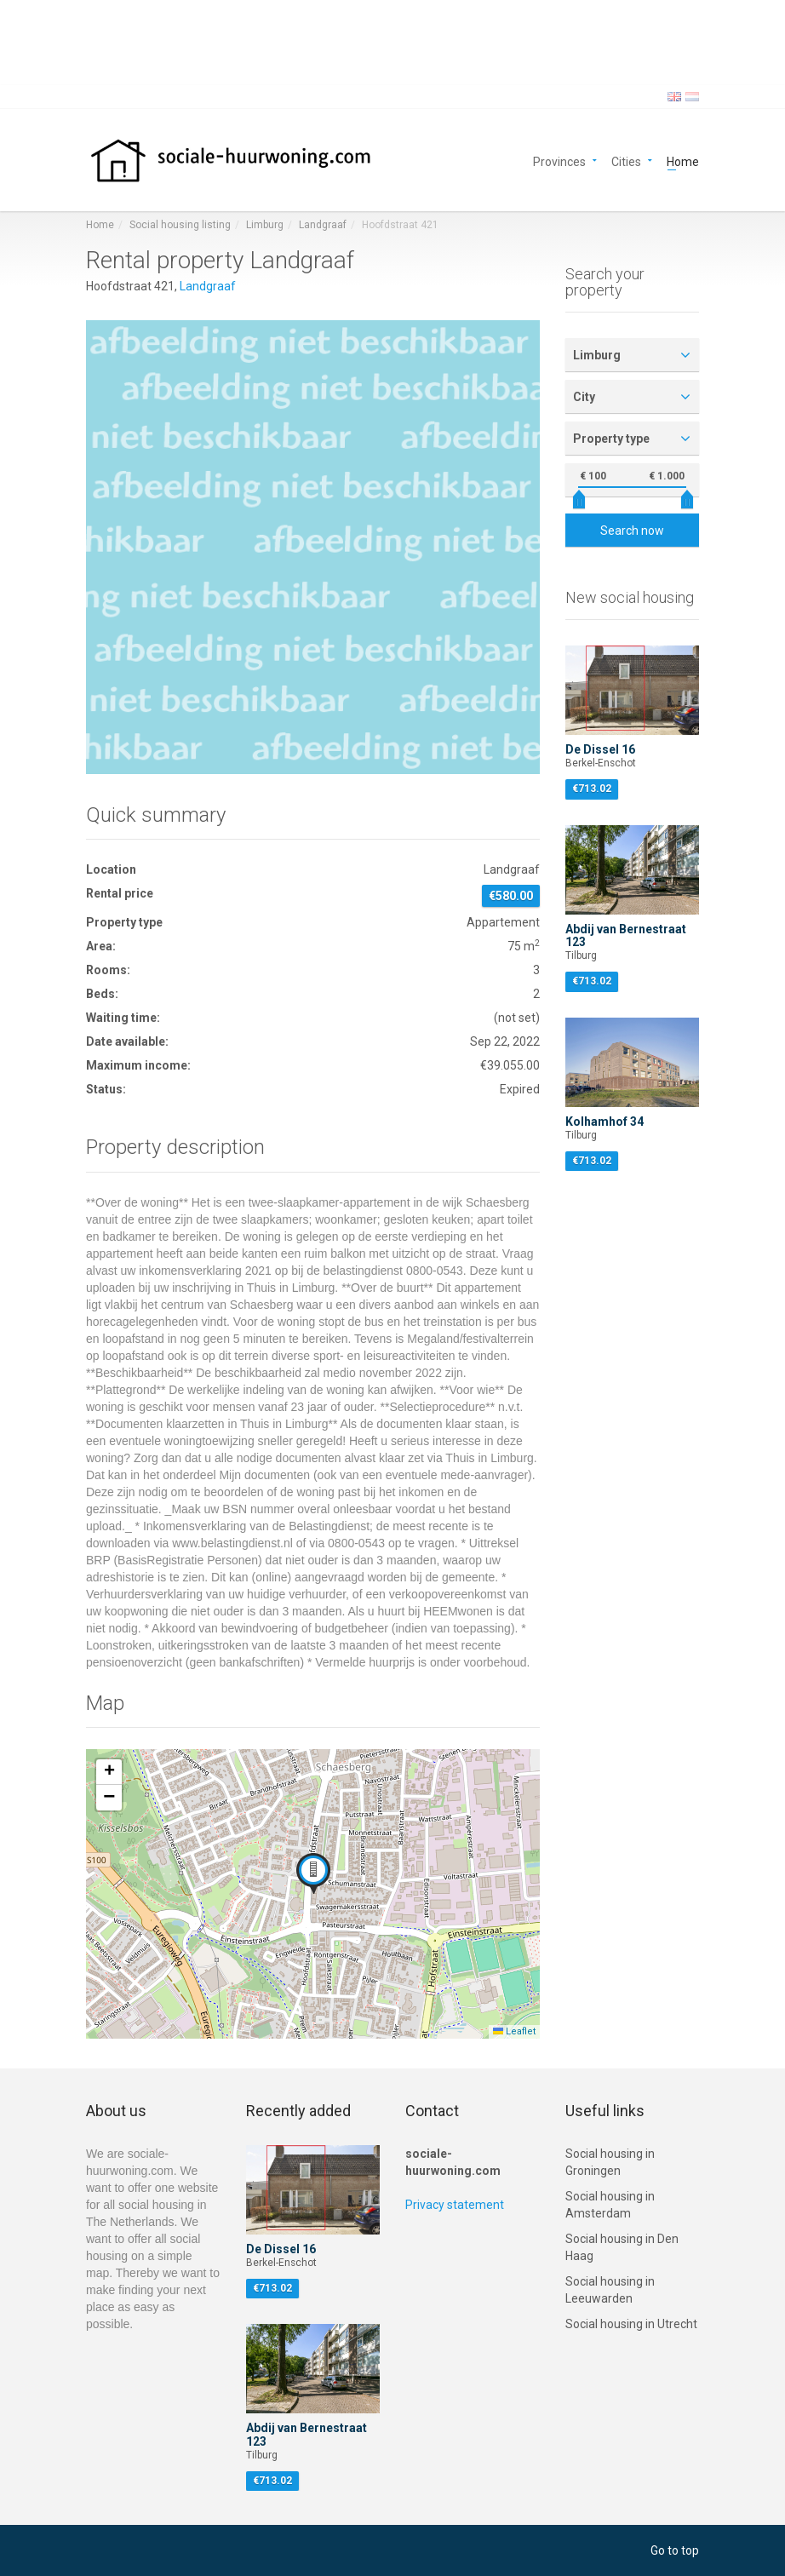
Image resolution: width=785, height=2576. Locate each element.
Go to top (674, 2550)
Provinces (559, 160)
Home (683, 160)
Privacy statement (454, 2205)
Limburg (265, 225)
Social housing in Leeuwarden (610, 2290)
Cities (626, 160)
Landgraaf (323, 225)
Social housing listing (180, 225)
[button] (313, 1873)
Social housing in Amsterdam (610, 2204)
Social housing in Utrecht (631, 2324)
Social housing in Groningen (610, 2162)
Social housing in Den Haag (622, 2247)
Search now (632, 530)
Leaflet (514, 2031)
